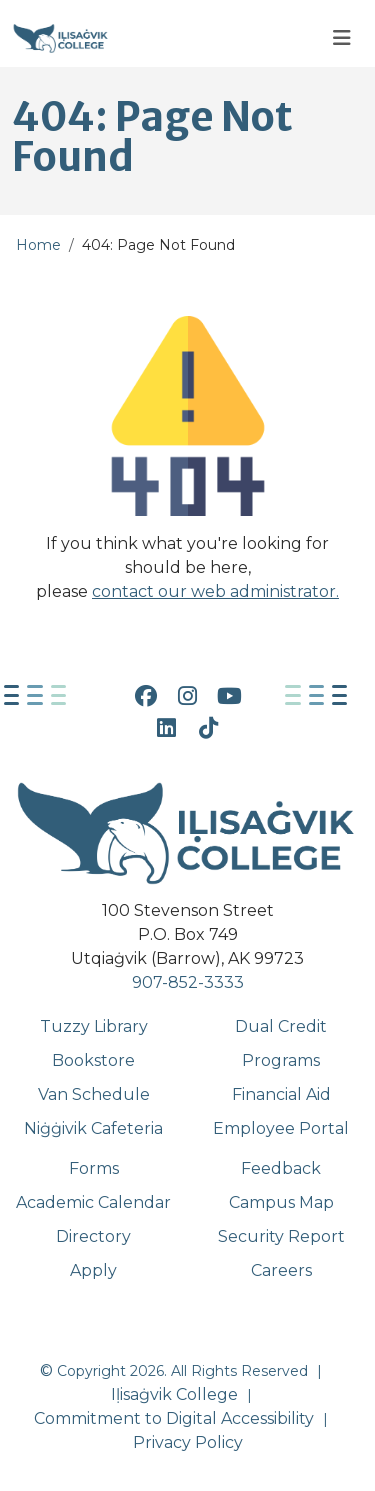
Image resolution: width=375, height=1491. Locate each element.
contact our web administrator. (215, 591)
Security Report (281, 1236)
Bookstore (93, 1060)
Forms (94, 1168)
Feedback (281, 1168)
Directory (93, 1236)
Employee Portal (281, 1128)
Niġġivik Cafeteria (93, 1128)
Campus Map (281, 1202)
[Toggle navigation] (342, 38)
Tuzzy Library (94, 1026)
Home (38, 245)
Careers (281, 1270)
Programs (281, 1060)
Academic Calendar (93, 1202)
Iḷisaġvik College (174, 1394)
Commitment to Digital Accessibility (174, 1418)
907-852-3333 (188, 982)
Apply (93, 1270)
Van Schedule (94, 1094)
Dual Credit (281, 1026)
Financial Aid (281, 1094)
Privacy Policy (188, 1442)
